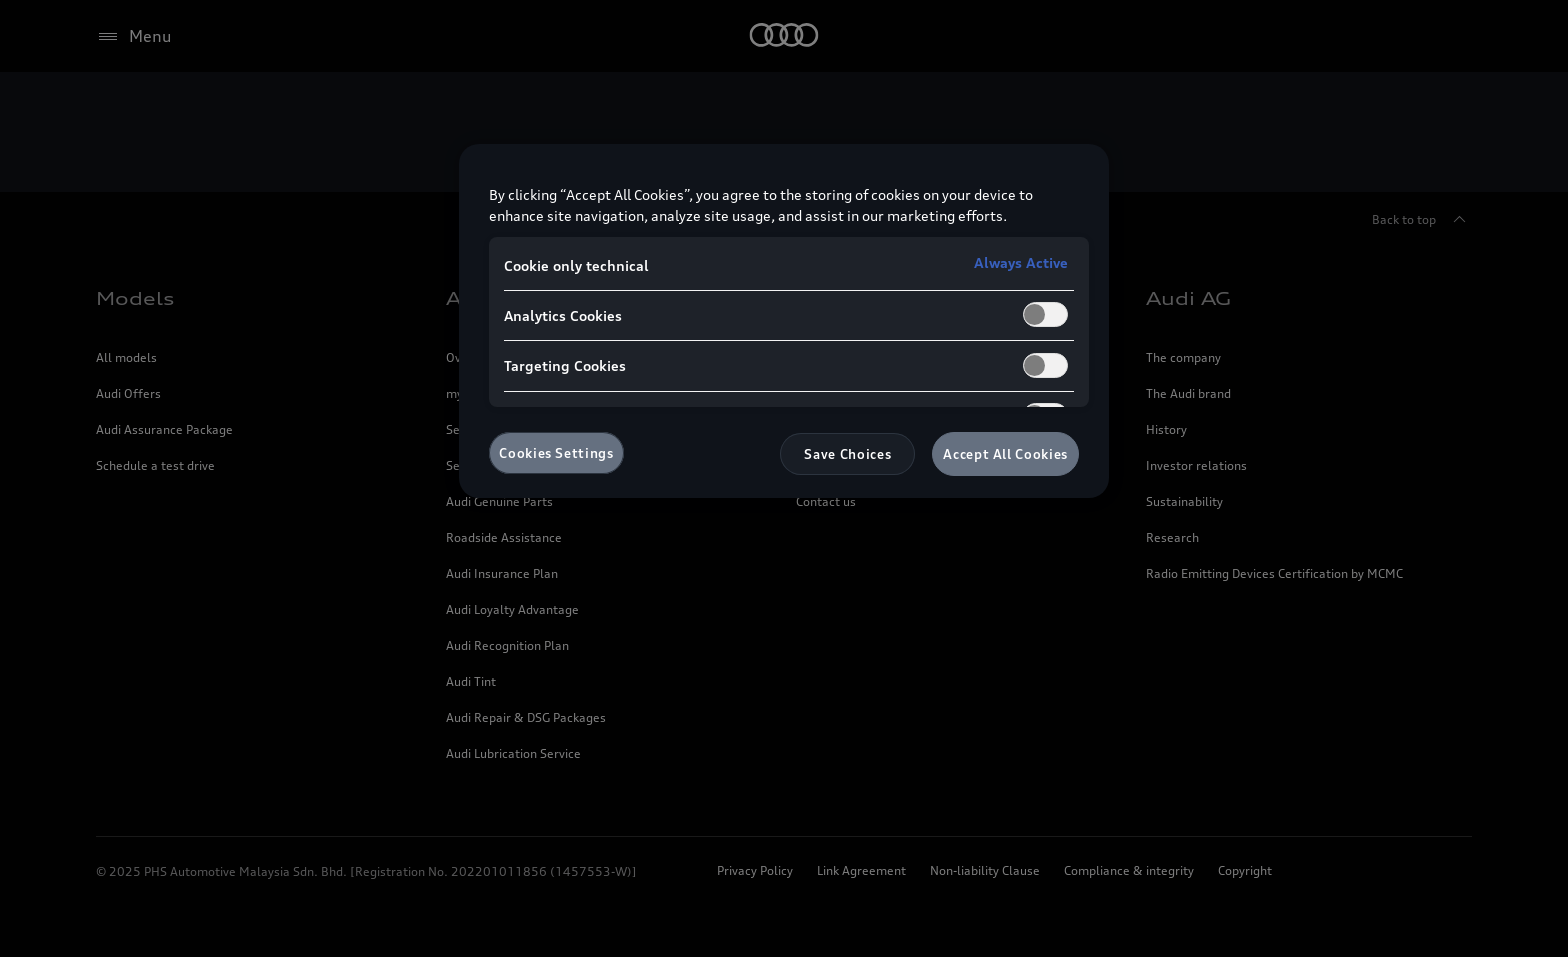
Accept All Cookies (1005, 454)
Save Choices (847, 454)
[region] (784, 321)
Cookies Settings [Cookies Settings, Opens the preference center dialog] (556, 453)
